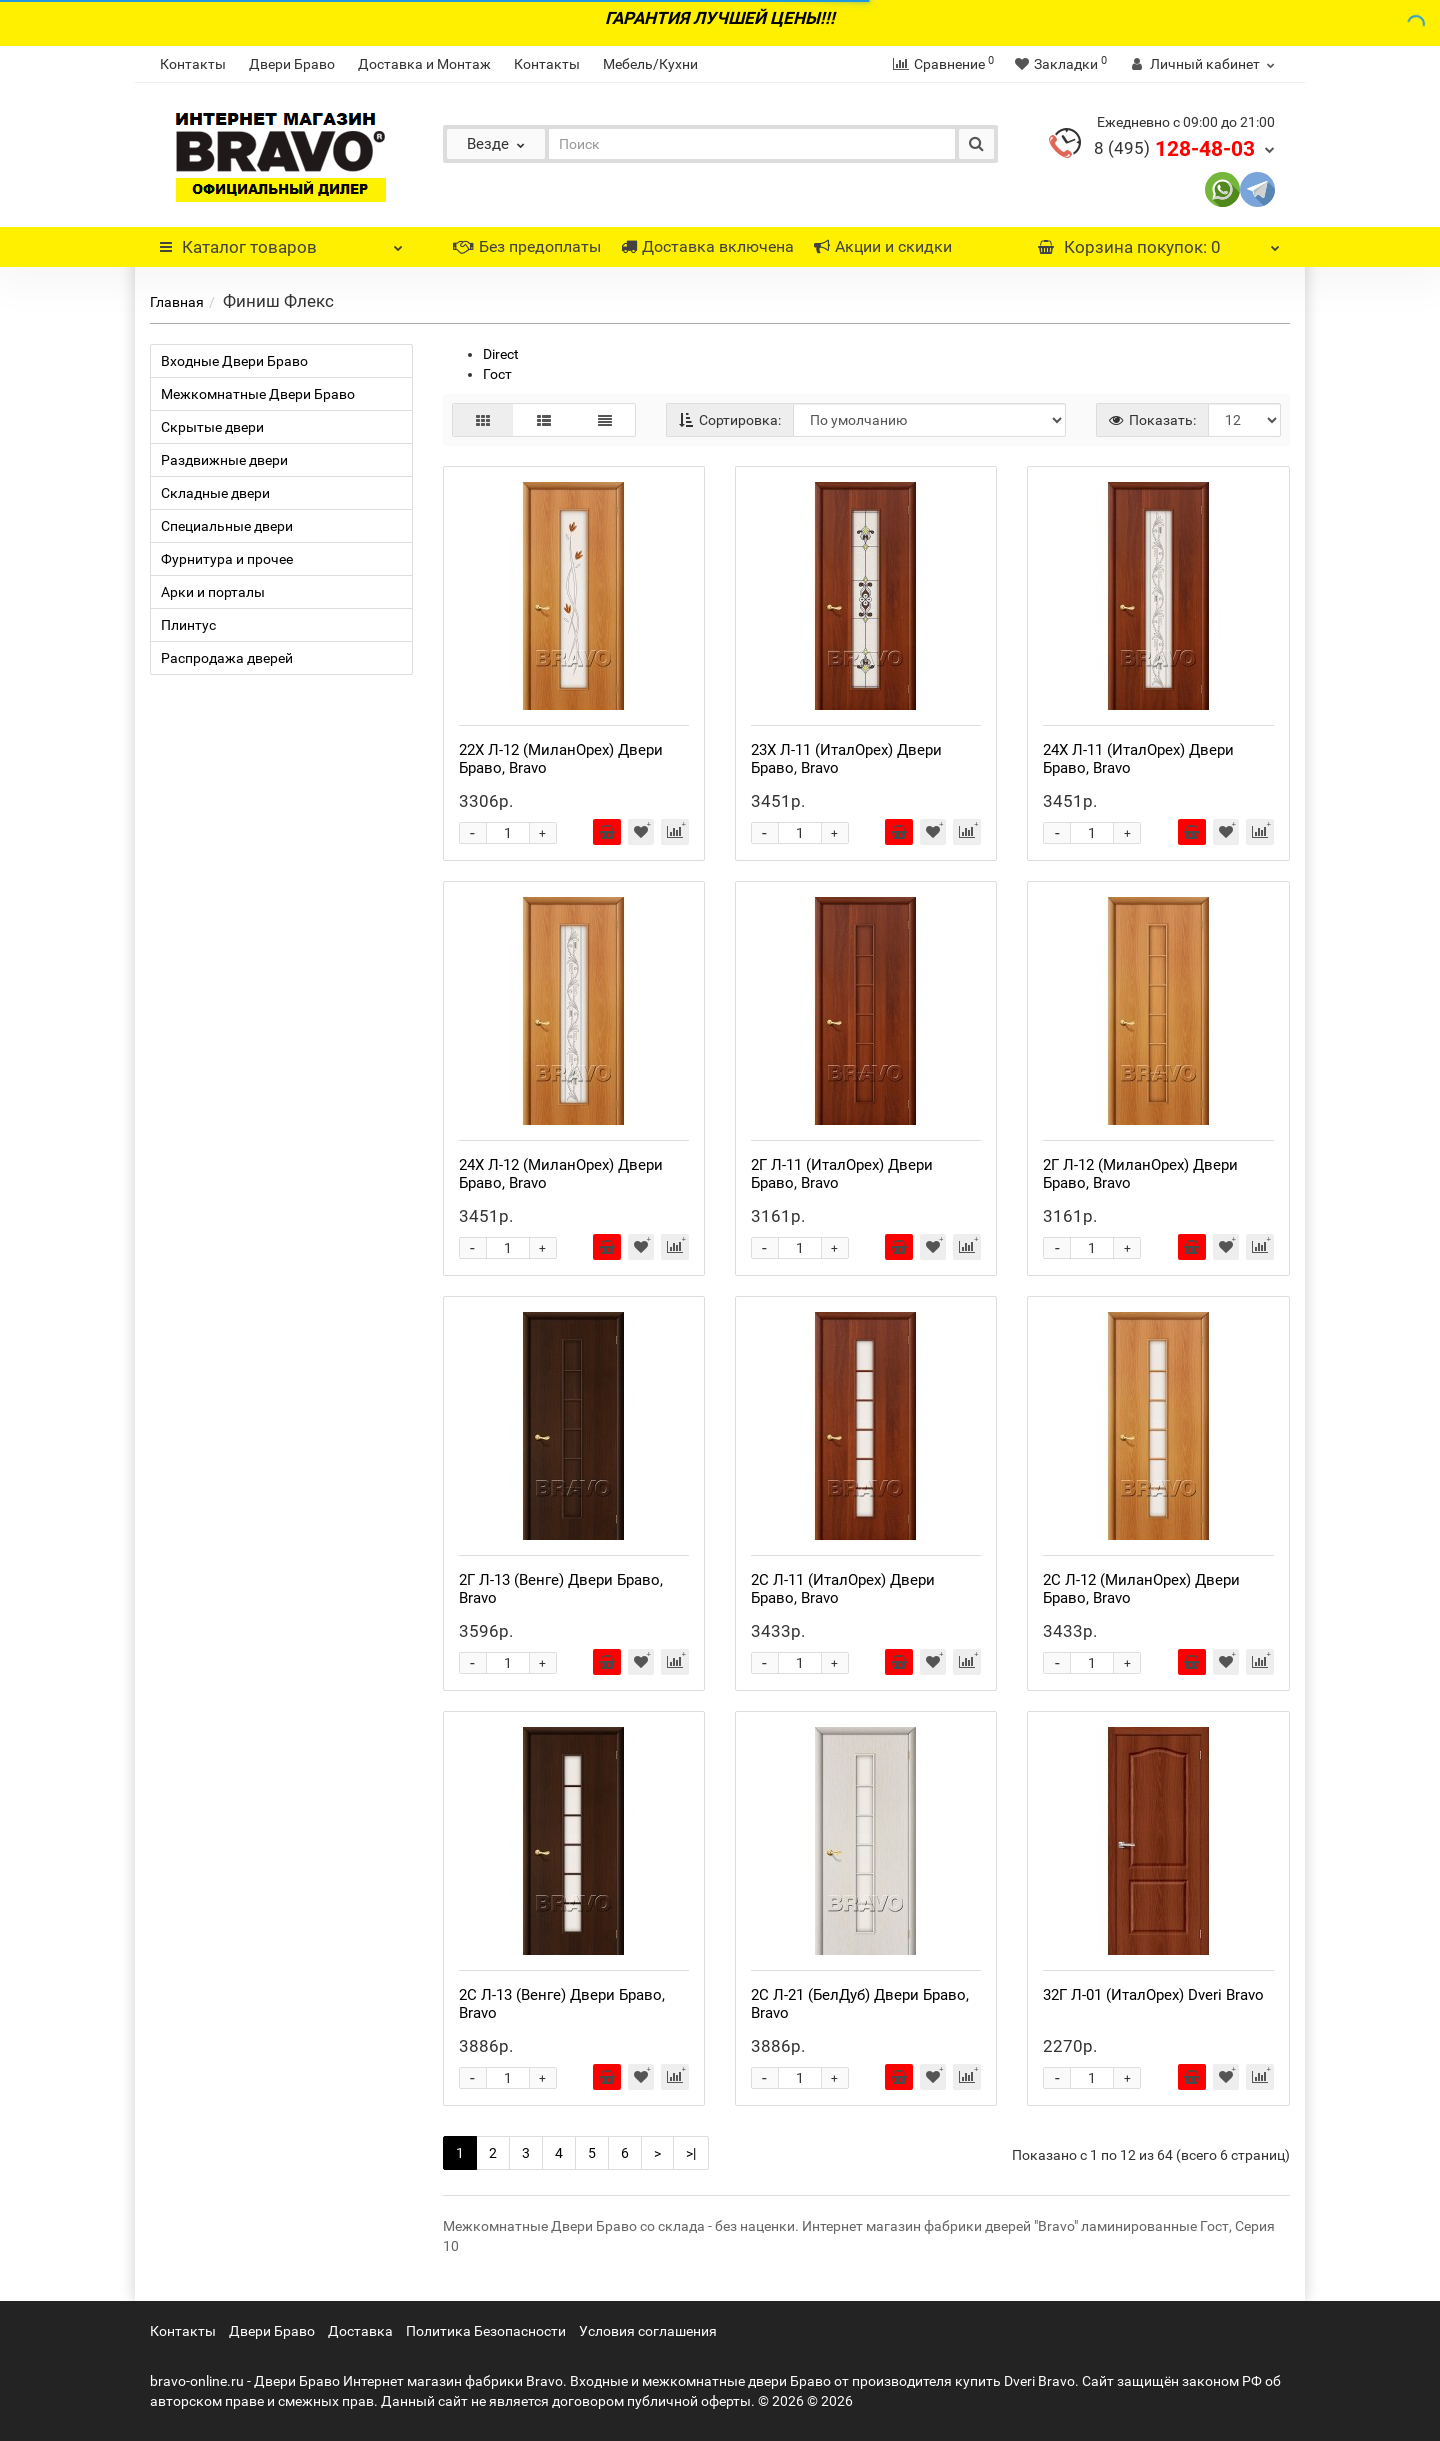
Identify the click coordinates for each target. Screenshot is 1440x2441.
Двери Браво (292, 64)
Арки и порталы (213, 592)
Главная (177, 302)
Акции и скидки (883, 246)
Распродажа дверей (227, 658)
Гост (497, 374)
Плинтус (188, 625)
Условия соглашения (648, 2331)
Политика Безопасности (486, 2331)
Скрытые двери (212, 427)
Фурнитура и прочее (227, 559)
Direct (501, 354)
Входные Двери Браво (234, 361)
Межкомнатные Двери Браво (258, 394)
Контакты (193, 64)
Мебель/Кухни (650, 64)
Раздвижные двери (224, 460)
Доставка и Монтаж (424, 64)
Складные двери (215, 493)
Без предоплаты (527, 246)
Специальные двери (227, 526)
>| (691, 2153)
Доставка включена (707, 246)
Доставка (360, 2331)
